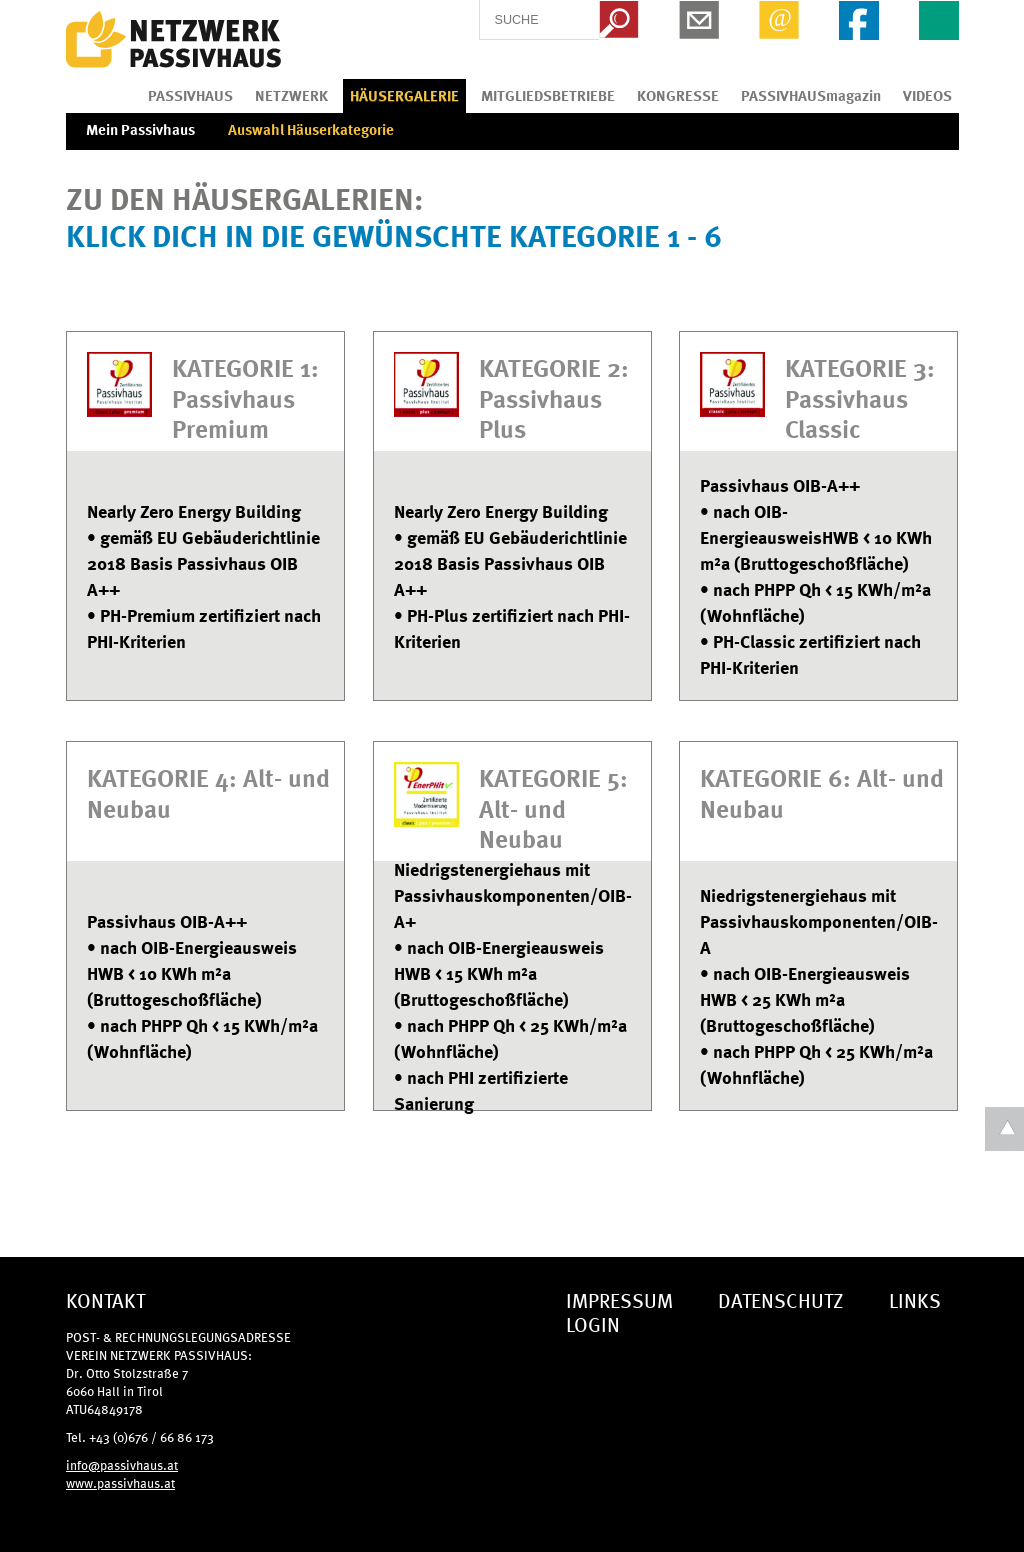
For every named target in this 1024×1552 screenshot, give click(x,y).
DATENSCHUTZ (781, 1299)
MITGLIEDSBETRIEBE (548, 95)
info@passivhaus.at (122, 1464)
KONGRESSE (678, 95)
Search (619, 20)
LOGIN (593, 1323)
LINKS (915, 1299)
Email (779, 20)
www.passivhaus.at (120, 1482)
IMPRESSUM (619, 1299)
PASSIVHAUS (190, 95)
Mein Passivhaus (140, 129)
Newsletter (699, 20)
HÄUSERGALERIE (404, 95)
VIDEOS (927, 95)
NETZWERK (291, 95)
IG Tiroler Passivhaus (173, 40)
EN (939, 20)
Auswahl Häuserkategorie (311, 129)
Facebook (859, 20)
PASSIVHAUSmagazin (811, 95)
